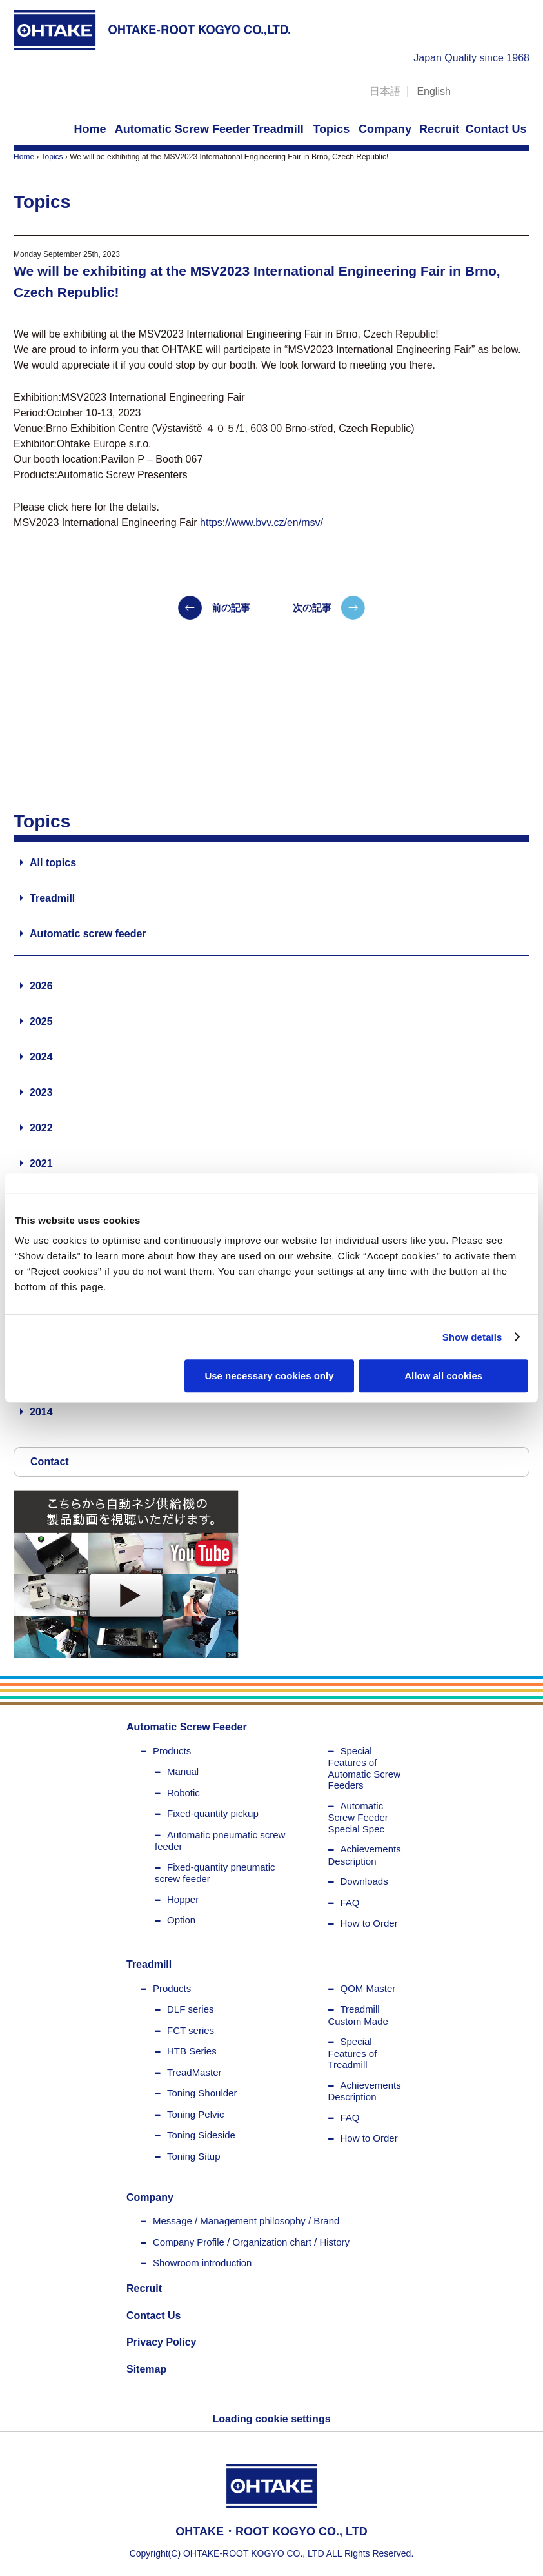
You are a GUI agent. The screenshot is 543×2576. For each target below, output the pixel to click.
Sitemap (146, 2369)
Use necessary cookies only (268, 1375)
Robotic (183, 1792)
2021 (41, 1163)
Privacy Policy (161, 2342)
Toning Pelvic (195, 2114)
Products (172, 1750)
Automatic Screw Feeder (186, 1726)
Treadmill (52, 898)
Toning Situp (194, 2156)
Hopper (183, 1899)
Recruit (144, 2288)
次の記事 (312, 607)
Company (149, 2197)
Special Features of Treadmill (352, 2053)
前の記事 (231, 607)
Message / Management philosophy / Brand (246, 2220)
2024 (41, 1056)
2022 (41, 1127)
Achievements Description (364, 1855)
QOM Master (368, 1988)
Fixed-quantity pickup (213, 1813)
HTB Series (192, 2050)
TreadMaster (194, 2072)
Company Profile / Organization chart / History (251, 2241)
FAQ (350, 1902)
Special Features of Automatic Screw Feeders (364, 1768)
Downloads (364, 1881)
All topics (53, 862)
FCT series (190, 2030)
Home (24, 156)
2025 (41, 1021)
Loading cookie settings (271, 2418)
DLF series (190, 2008)
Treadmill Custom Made (358, 2015)
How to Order (369, 1923)
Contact (49, 1461)
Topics (52, 156)
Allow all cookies (443, 1375)
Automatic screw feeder (88, 933)
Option (181, 1919)
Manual (183, 1771)
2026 (41, 985)
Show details (472, 1337)
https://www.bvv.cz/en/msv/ (261, 522)
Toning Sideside (201, 2134)
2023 (41, 1092)
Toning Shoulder (202, 2092)
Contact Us (153, 2315)
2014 (41, 1411)
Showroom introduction (202, 2262)
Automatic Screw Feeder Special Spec (358, 1817)
